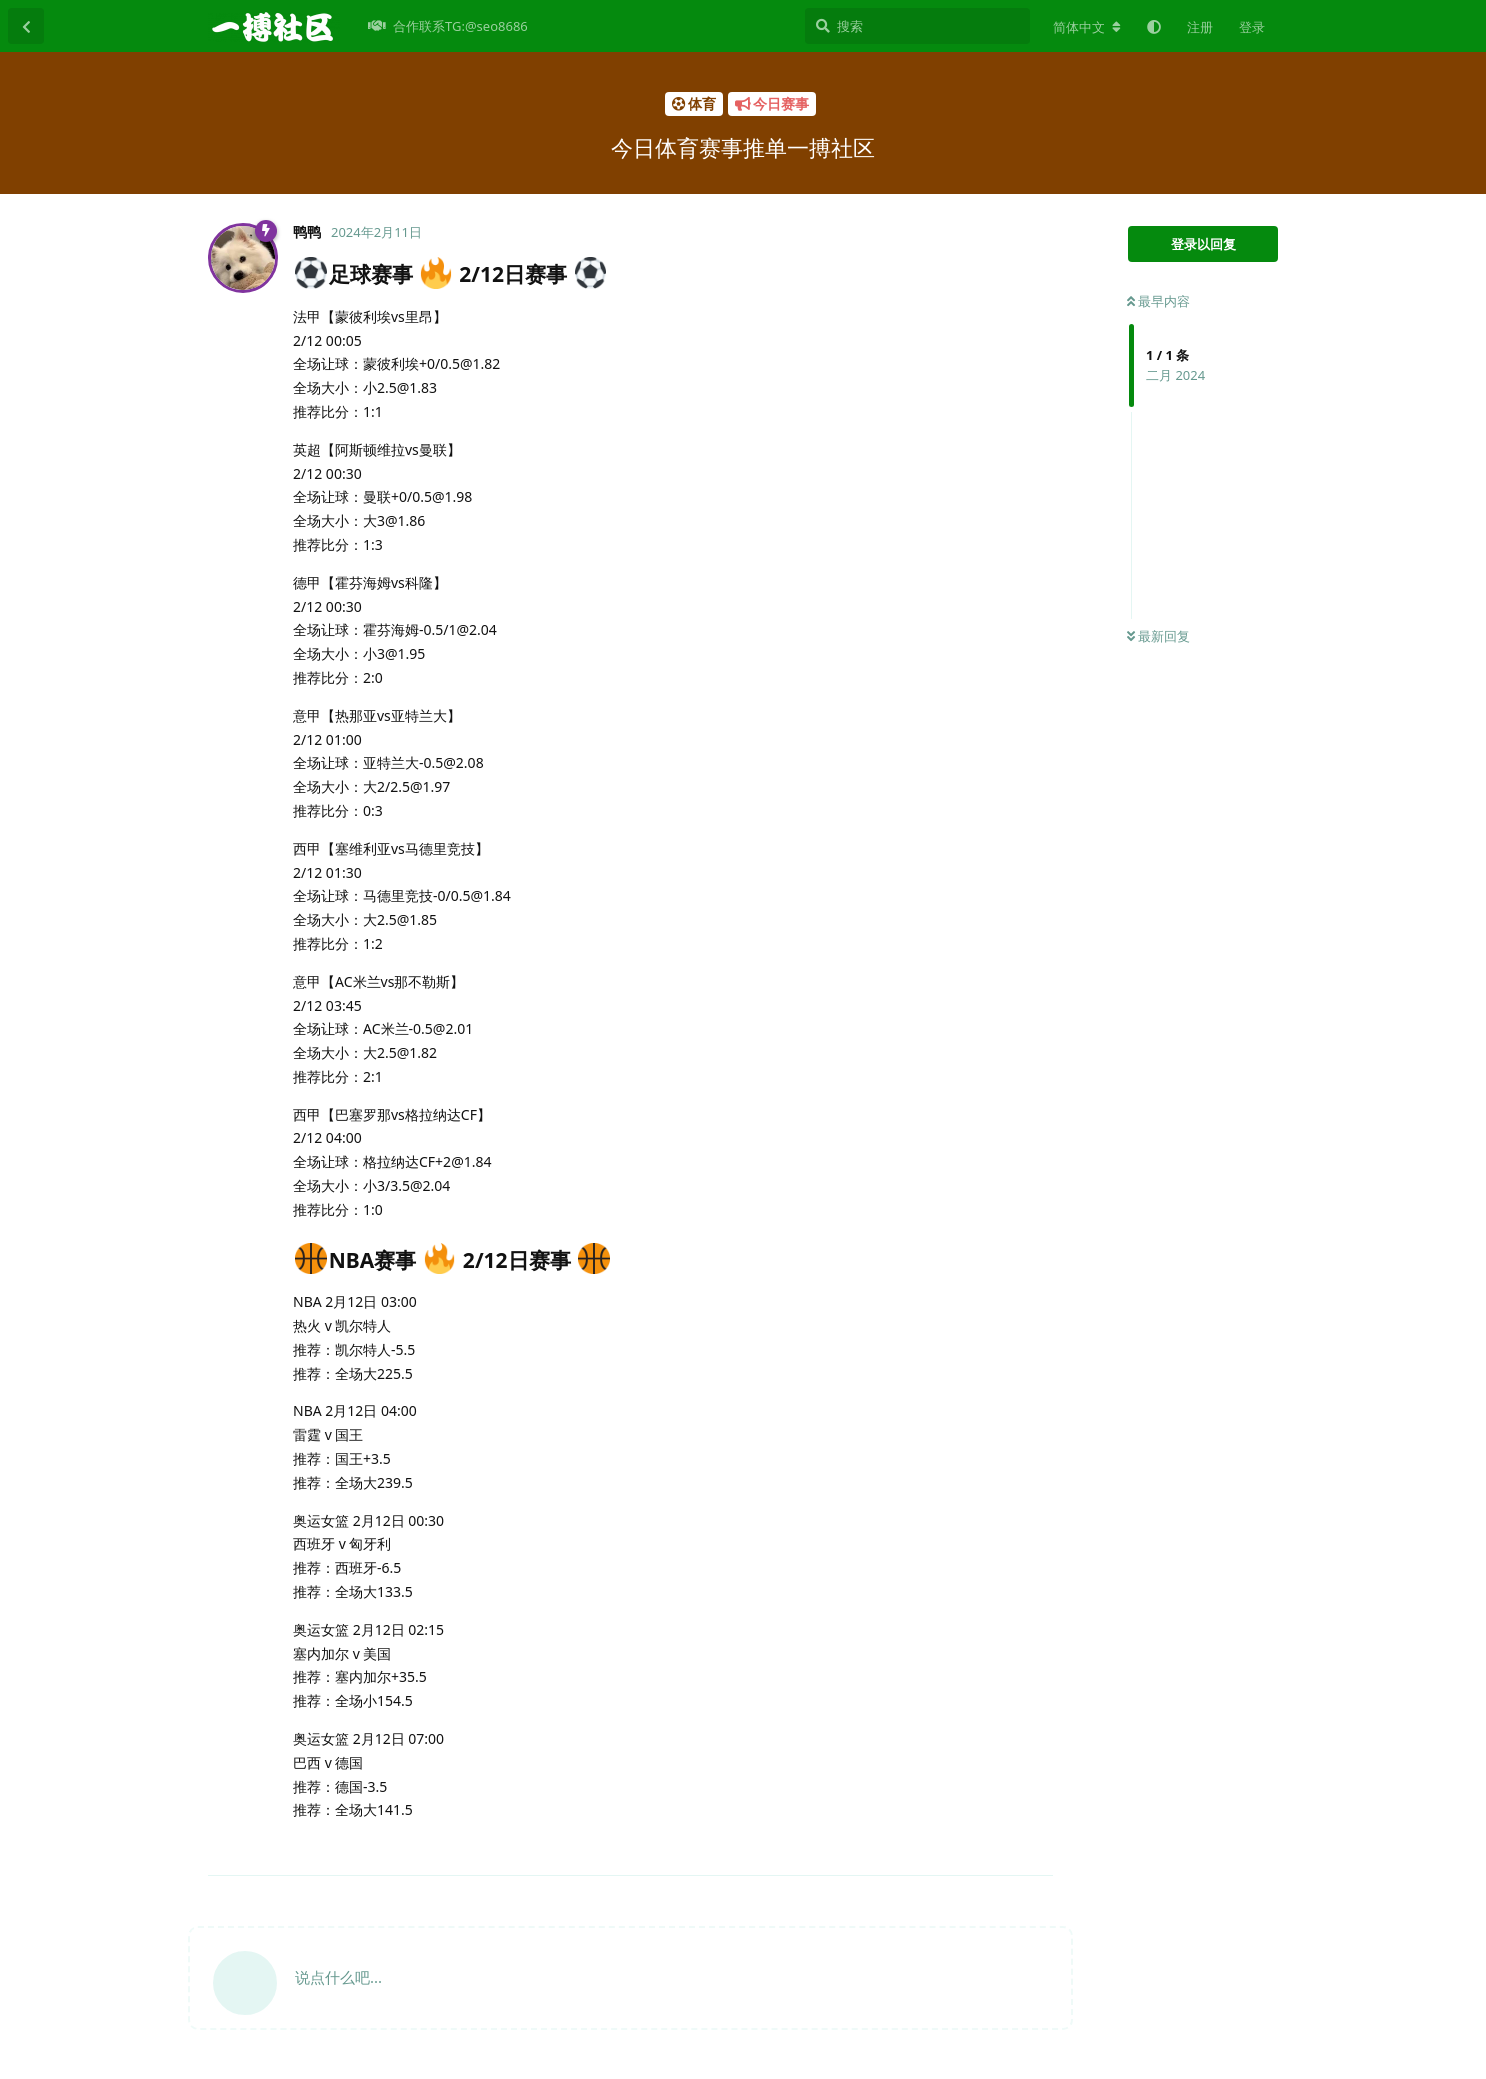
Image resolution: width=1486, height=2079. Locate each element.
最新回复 (1158, 636)
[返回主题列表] (26, 26)
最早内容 (1158, 301)
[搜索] (917, 26)
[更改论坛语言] (1087, 27)
